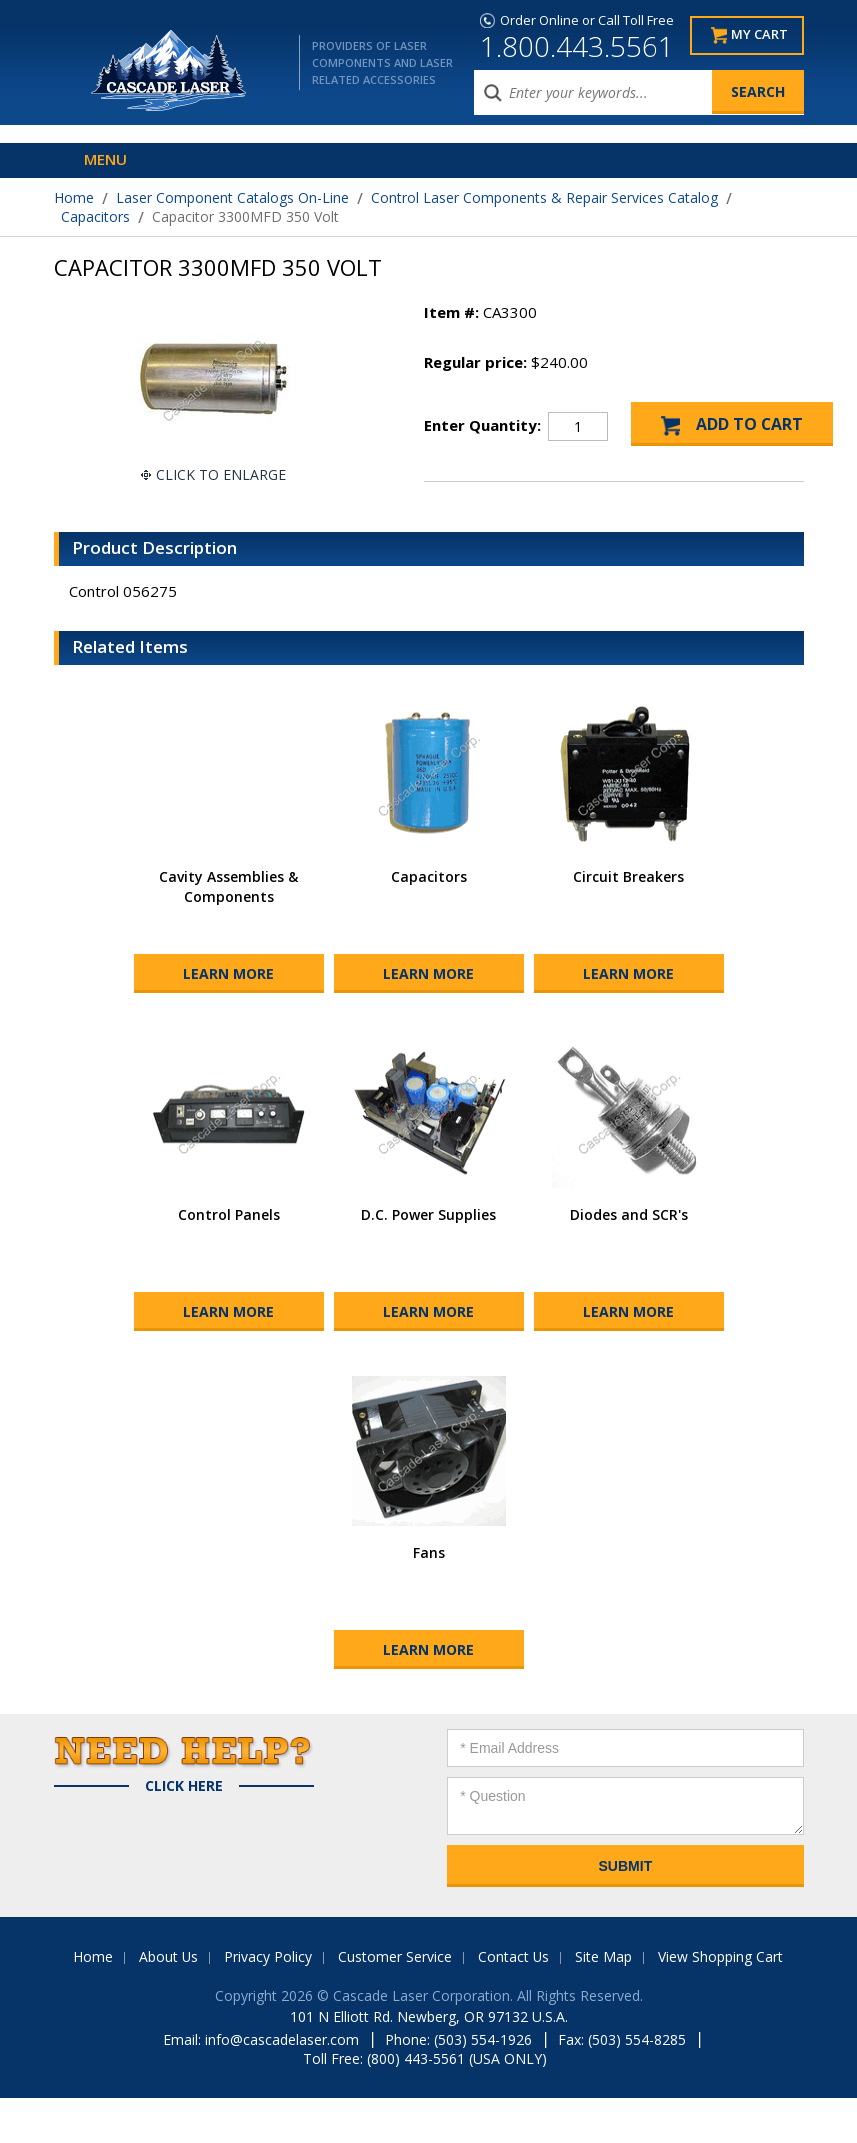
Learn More (228, 1018)
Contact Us (514, 2001)
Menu (105, 159)
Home (74, 197)
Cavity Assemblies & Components (228, 931)
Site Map (604, 2001)
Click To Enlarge (221, 474)
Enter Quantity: (482, 425)
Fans (429, 1597)
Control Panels (229, 1259)
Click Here (184, 1831)
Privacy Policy (268, 2001)
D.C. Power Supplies (428, 1259)
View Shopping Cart (721, 2001)
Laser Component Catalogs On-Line (232, 197)
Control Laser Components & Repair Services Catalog (544, 197)
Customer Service (395, 2001)
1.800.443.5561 (577, 46)
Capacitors (95, 216)
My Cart (759, 35)
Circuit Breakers (628, 921)
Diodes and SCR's (629, 1259)
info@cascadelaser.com (282, 2084)
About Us (168, 2001)
